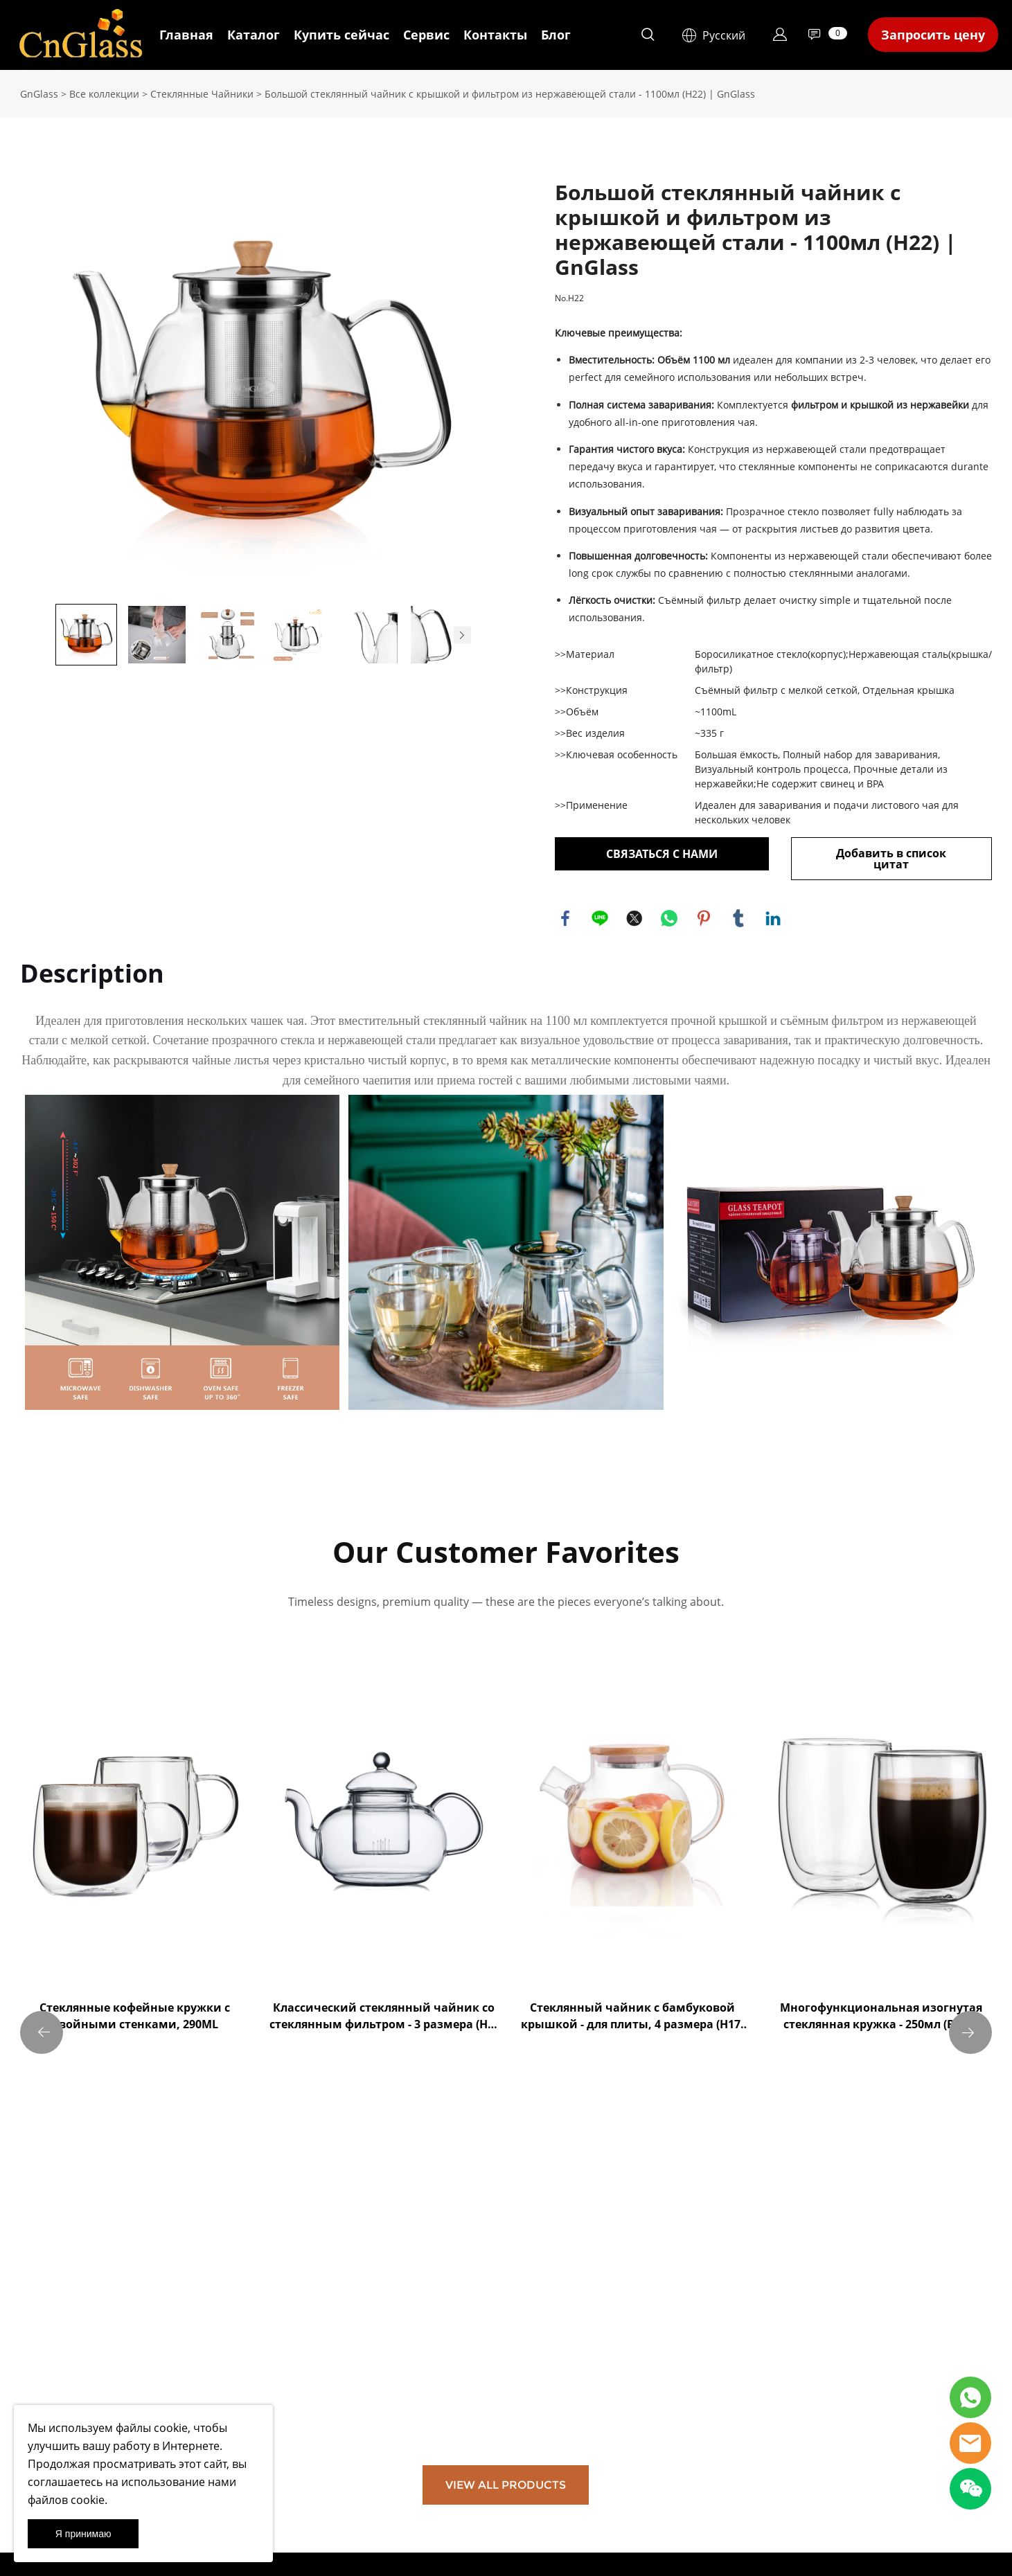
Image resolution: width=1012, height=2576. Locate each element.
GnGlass (39, 93)
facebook (565, 918)
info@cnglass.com (553, 2347)
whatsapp (669, 918)
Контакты (495, 34)
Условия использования (69, 2289)
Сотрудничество (380, 2287)
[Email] (735, 2405)
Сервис (426, 34)
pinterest (703, 918)
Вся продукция (213, 2289)
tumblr (738, 918)
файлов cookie (66, 2499)
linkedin (773, 918)
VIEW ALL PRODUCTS (505, 2099)
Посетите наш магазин (230, 2339)
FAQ (352, 2270)
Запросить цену (933, 34)
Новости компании (222, 2355)
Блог (556, 34)
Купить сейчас (341, 34)
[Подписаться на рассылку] (691, 2445)
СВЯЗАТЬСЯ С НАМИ (662, 853)
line (599, 918)
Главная (186, 34)
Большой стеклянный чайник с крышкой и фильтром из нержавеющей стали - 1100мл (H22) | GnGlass (510, 93)
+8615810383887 (550, 2374)
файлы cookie (152, 2427)
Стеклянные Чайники (202, 93)
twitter (634, 918)
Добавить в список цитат (891, 859)
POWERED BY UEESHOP (582, 2552)
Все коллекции (104, 93)
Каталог (253, 34)
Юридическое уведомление (78, 2339)
